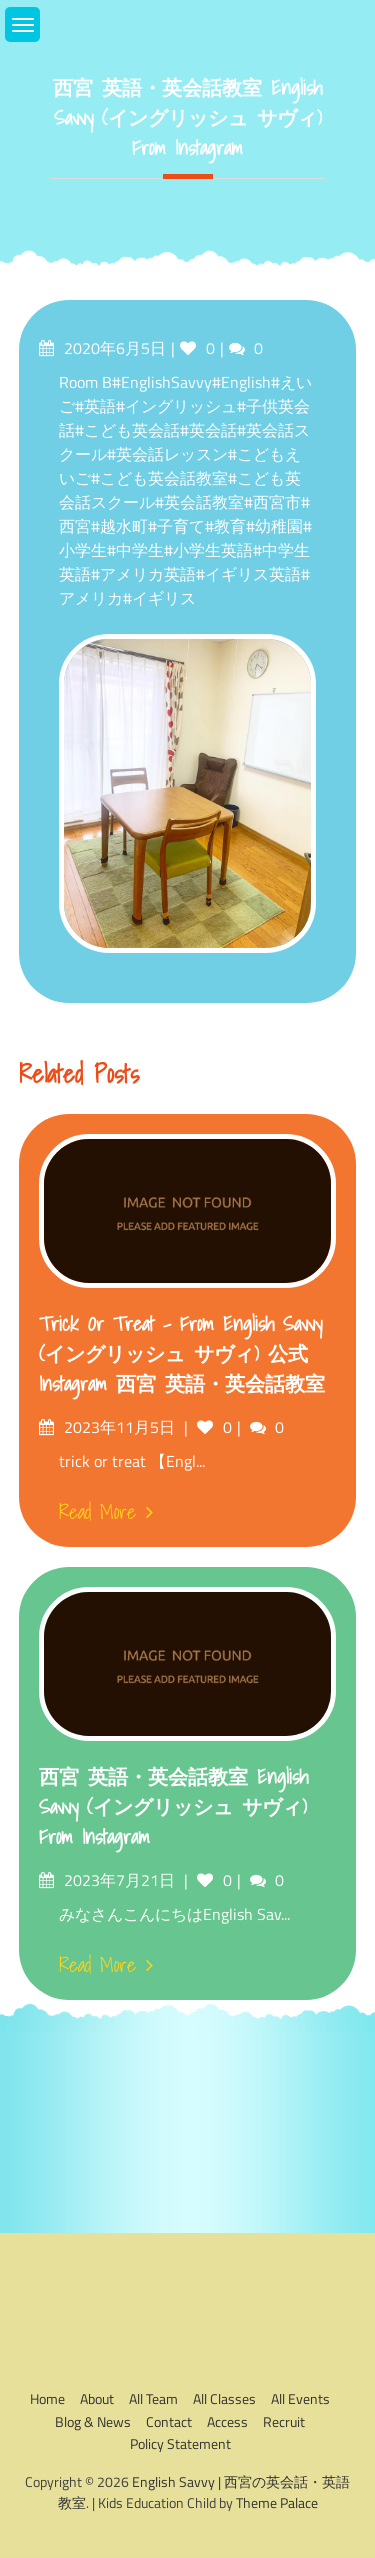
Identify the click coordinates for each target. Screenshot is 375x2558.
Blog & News (93, 2421)
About (97, 2398)
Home (47, 2398)
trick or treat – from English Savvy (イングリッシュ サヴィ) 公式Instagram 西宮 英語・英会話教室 (182, 1354)
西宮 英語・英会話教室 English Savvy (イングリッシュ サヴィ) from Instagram (173, 1807)
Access (227, 2421)
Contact (169, 2421)
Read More (106, 1512)
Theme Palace (277, 2502)
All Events (300, 2398)
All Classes (224, 2398)
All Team (153, 2398)
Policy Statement (180, 2443)
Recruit (284, 2421)
